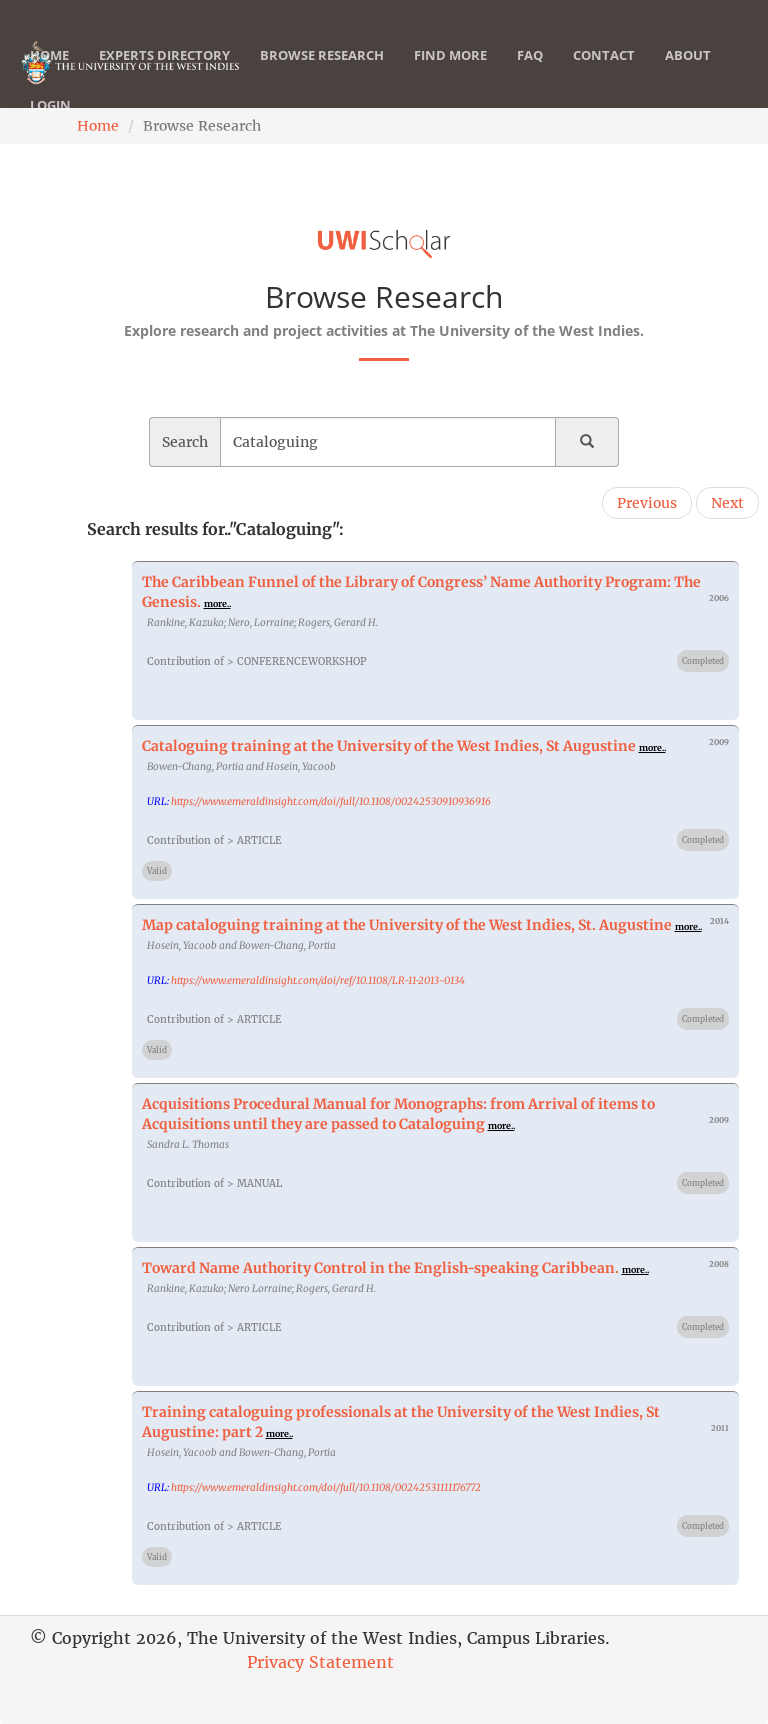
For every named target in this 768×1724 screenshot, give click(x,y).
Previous (647, 503)
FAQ (530, 75)
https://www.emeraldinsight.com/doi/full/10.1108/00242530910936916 (331, 801)
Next (727, 503)
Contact (604, 75)
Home (49, 75)
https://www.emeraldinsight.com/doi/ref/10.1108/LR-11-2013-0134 (318, 980)
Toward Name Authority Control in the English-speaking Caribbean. (380, 1268)
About (688, 75)
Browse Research (322, 75)
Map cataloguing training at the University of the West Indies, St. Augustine (407, 925)
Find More (450, 75)
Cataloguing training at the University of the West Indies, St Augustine (389, 746)
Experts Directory (164, 75)
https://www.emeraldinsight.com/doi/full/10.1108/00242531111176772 (326, 1487)
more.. (217, 603)
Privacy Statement (320, 1662)
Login (50, 125)
